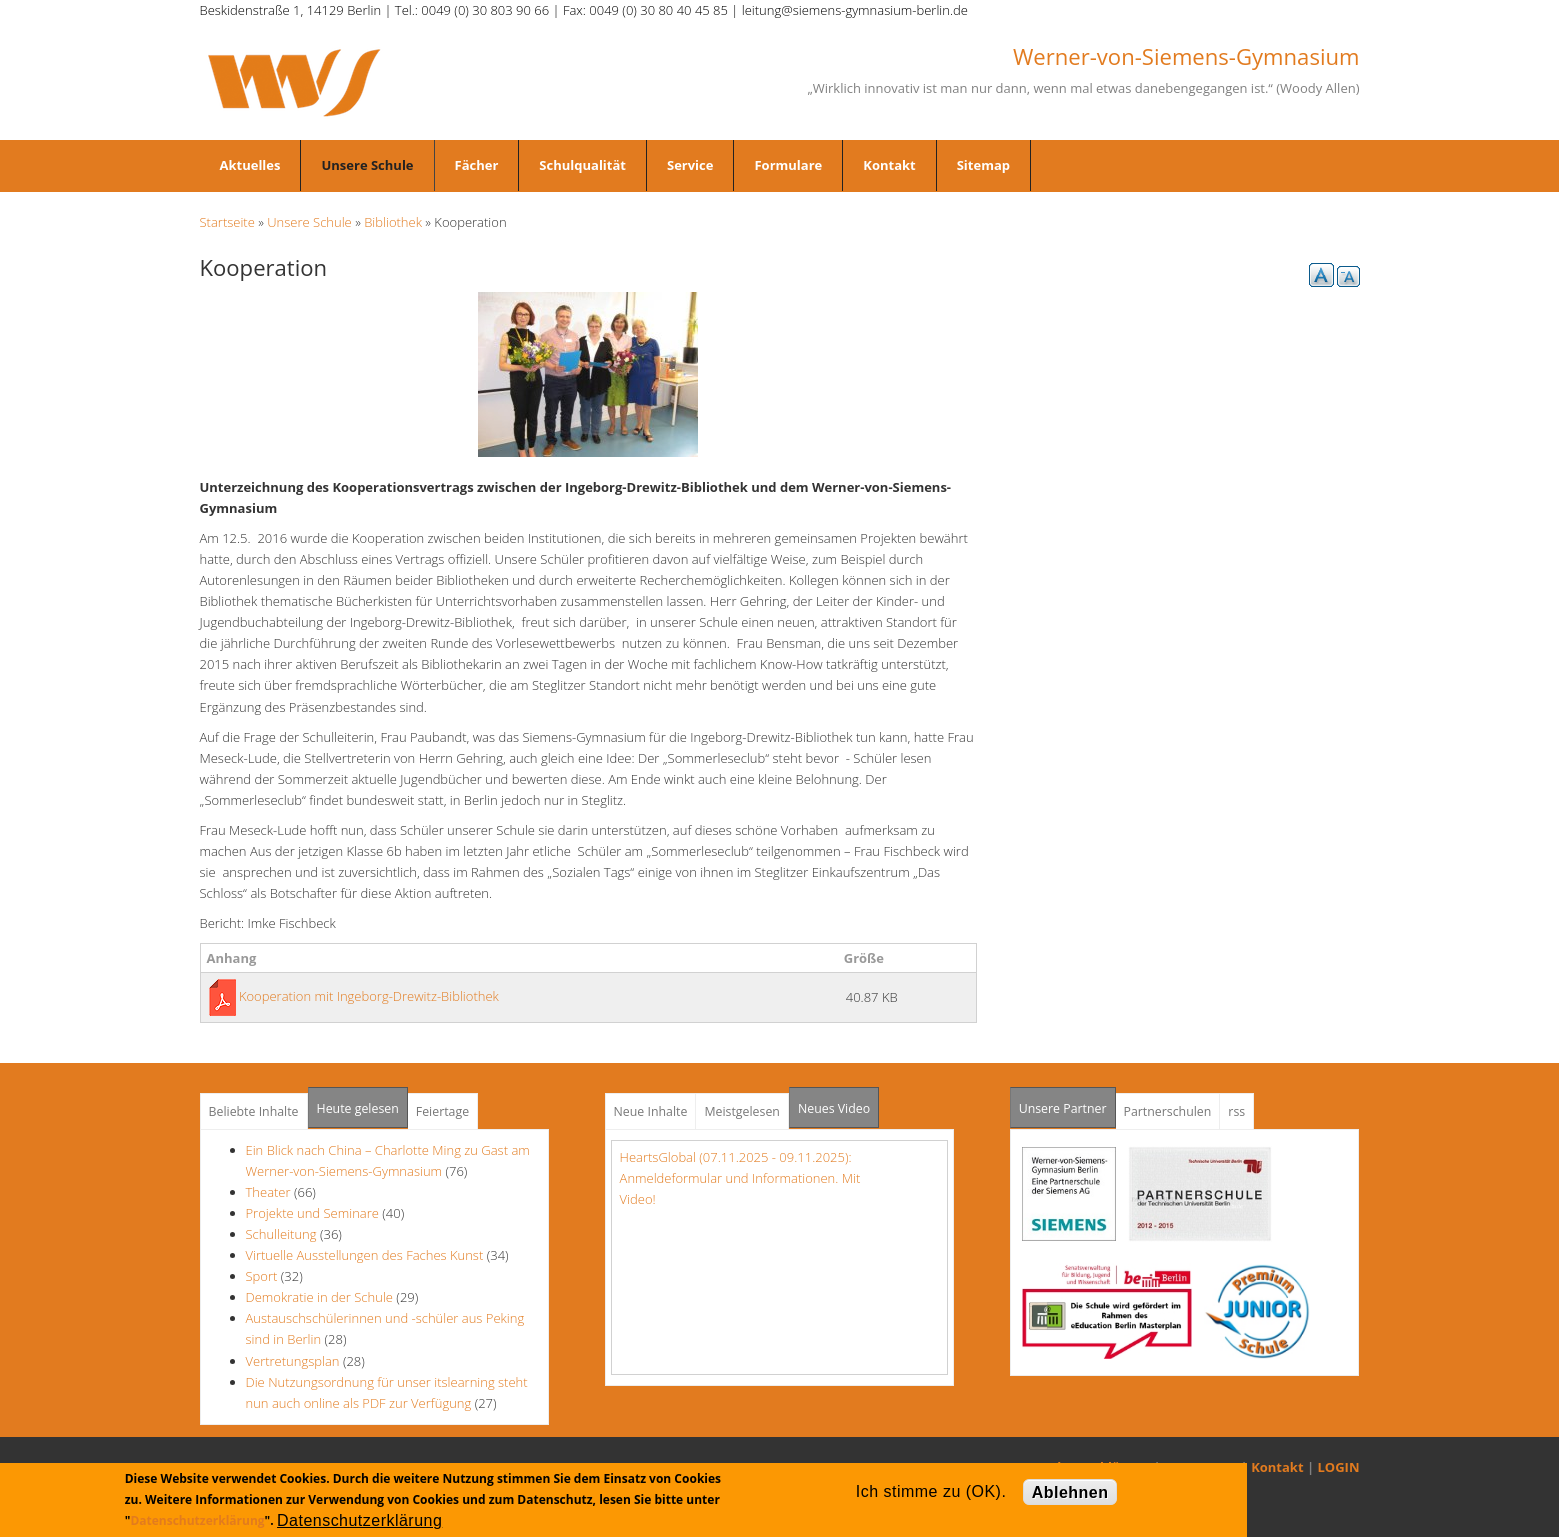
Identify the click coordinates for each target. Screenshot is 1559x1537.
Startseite (227, 222)
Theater (268, 1192)
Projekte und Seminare (312, 1213)
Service (690, 165)
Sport (262, 1276)
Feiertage (442, 1111)
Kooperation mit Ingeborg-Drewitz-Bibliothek (369, 996)
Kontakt (889, 165)
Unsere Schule (367, 165)
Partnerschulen (1168, 1111)
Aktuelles (250, 165)
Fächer (477, 165)
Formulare (788, 165)
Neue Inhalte (651, 1111)
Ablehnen (1070, 1492)
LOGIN (1339, 1467)
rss (1236, 1111)
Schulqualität (582, 165)
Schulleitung (281, 1234)
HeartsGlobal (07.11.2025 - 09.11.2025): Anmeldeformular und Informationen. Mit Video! (740, 1178)
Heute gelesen (358, 1108)
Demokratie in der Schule (321, 1297)
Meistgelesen (742, 1111)
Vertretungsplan (293, 1361)
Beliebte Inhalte (254, 1111)
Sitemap (983, 165)
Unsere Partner (1067, 1102)
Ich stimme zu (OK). (931, 1491)
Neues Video (834, 1108)
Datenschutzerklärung (197, 1520)
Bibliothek (393, 222)
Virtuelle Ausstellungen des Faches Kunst (365, 1255)
